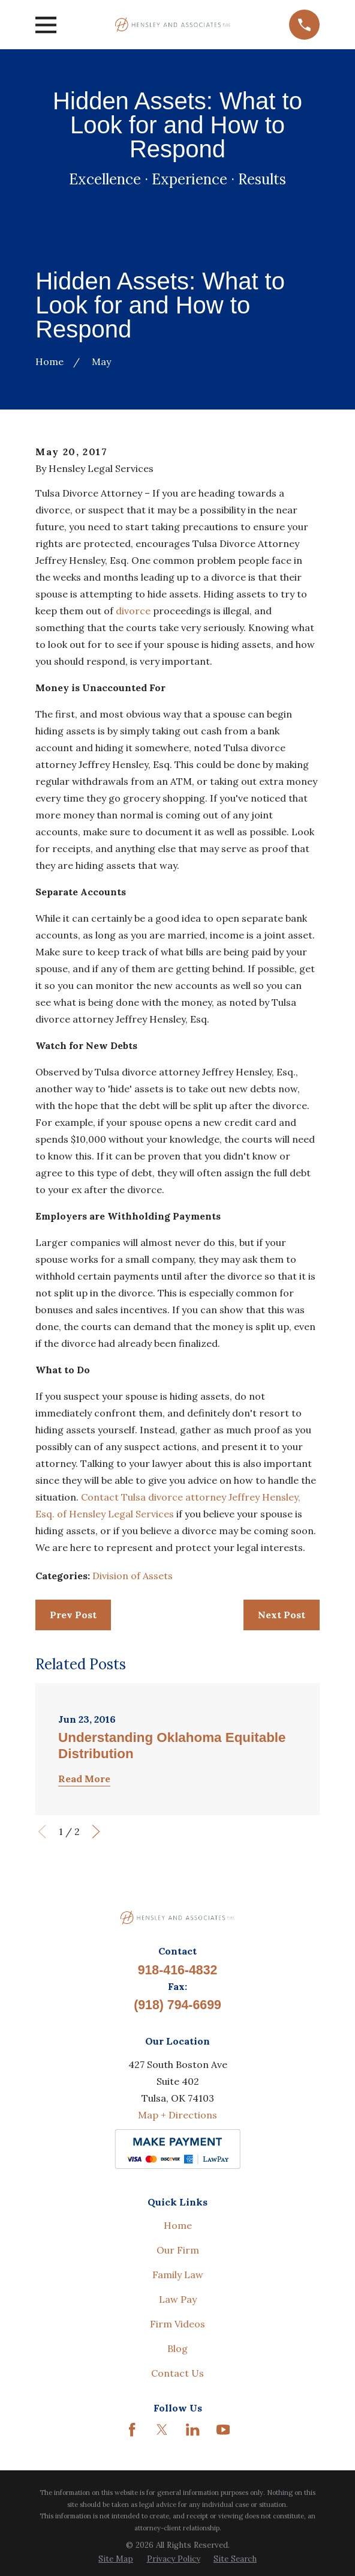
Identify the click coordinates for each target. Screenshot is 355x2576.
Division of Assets (132, 1576)
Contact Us (177, 2373)
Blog (177, 2348)
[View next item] (96, 1831)
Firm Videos (177, 2324)
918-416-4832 (178, 1970)
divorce (133, 611)
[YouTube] (223, 2429)
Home (178, 2225)
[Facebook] (132, 2429)
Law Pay (178, 2299)
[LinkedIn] (192, 2429)
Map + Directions (177, 2115)
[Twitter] (162, 2429)
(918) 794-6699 (177, 2005)
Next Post (281, 1615)
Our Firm (178, 2250)
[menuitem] (115, 2559)
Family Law (177, 2275)
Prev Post (73, 1615)
